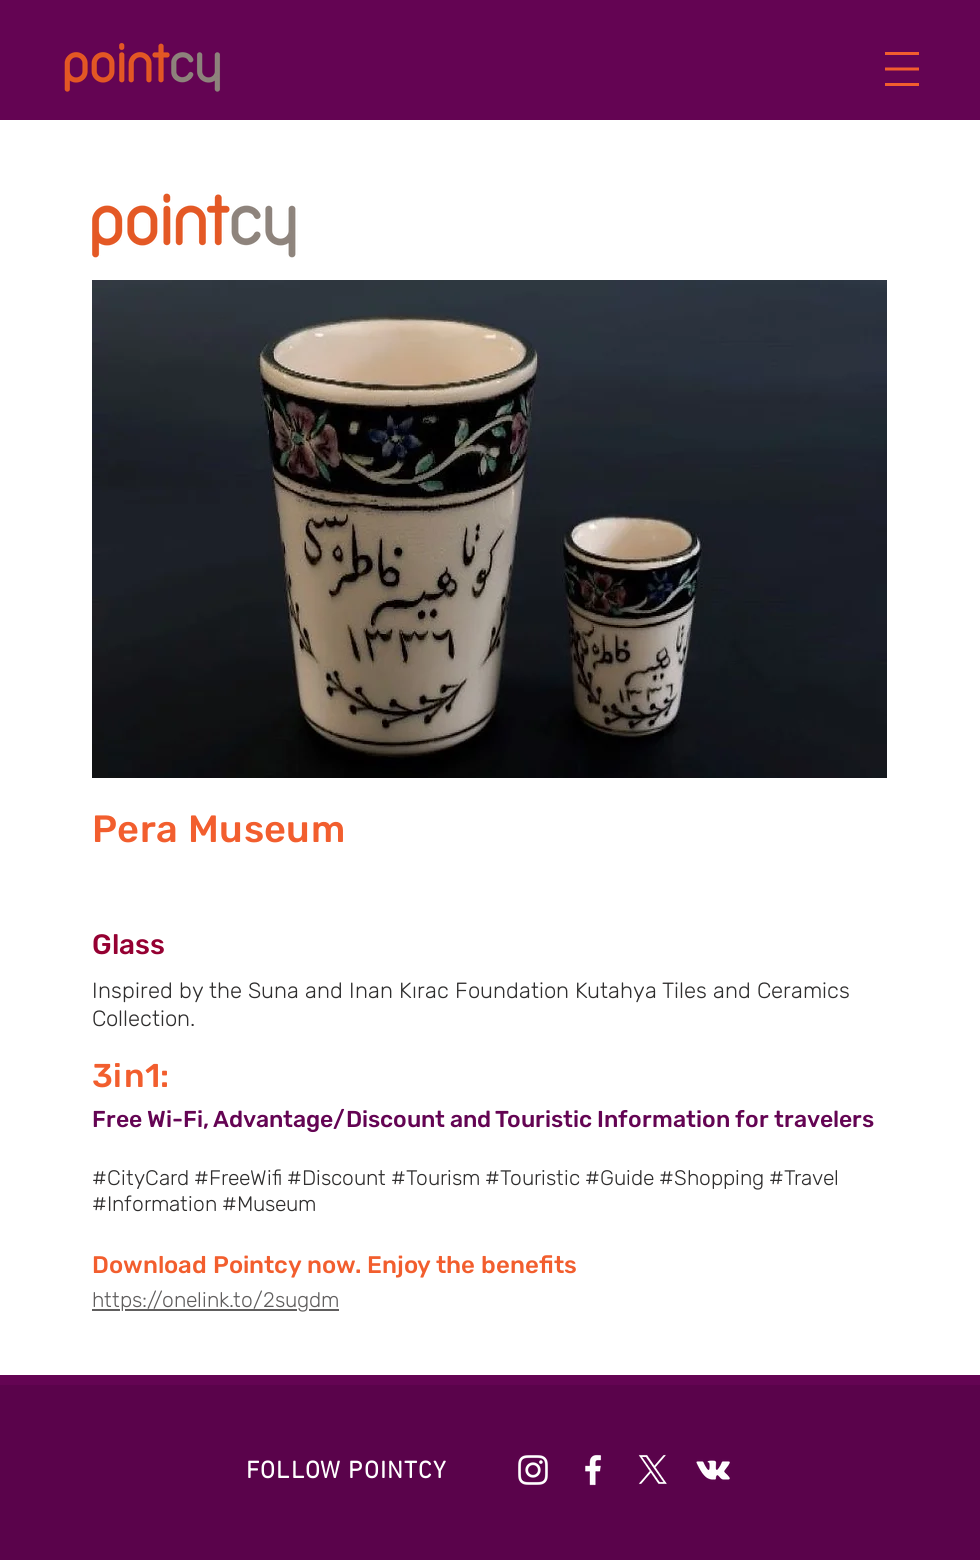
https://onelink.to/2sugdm (215, 1299)
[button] (902, 69)
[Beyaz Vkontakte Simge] (713, 1470)
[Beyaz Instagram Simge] (533, 1470)
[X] (653, 1470)
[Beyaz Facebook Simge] (593, 1470)
